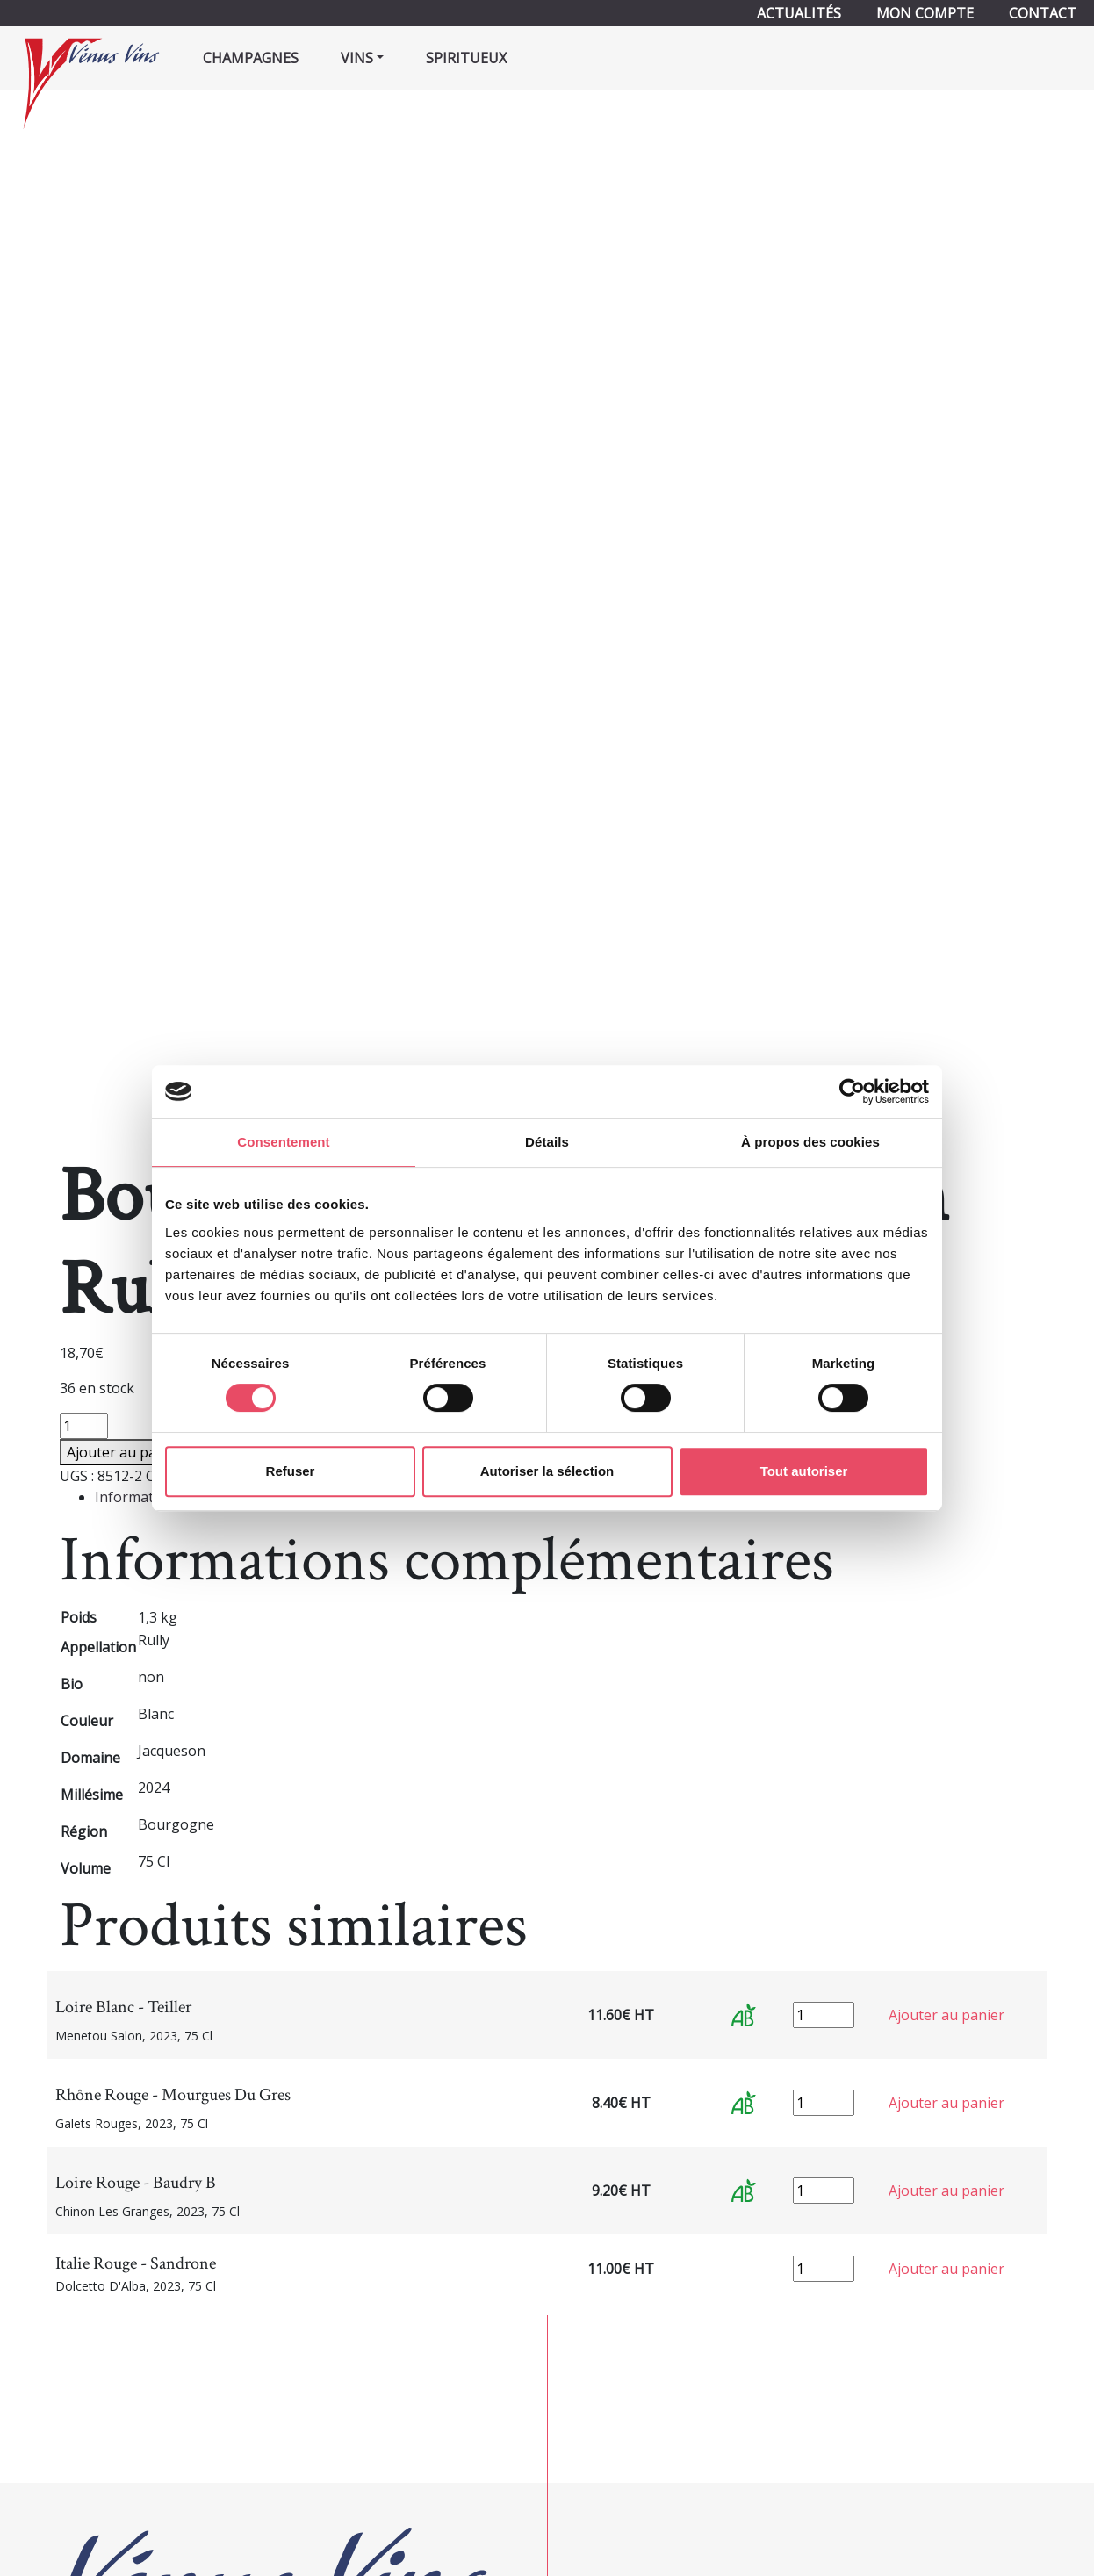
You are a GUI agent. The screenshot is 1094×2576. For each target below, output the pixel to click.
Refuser (290, 1471)
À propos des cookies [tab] (810, 1141)
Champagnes (251, 58)
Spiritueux (466, 58)
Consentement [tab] (283, 1141)
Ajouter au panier (125, 1452)
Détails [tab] (547, 1141)
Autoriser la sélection (547, 1471)
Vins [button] (357, 58)
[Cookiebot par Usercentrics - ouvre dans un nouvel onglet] (852, 1091)
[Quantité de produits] (84, 1426)
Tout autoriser (804, 1471)
